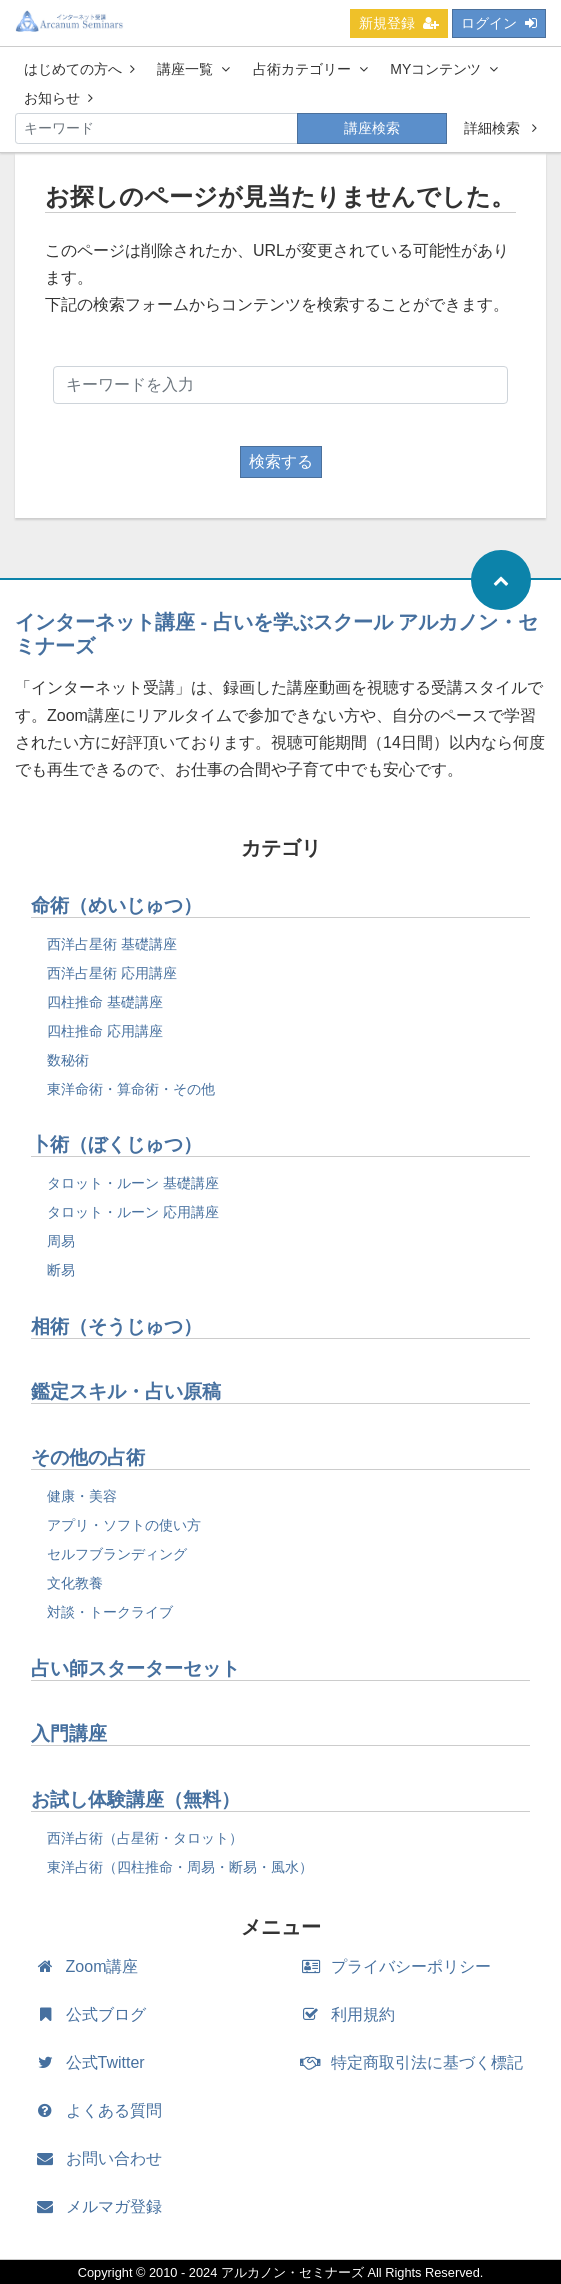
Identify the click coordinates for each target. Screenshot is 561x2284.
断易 (61, 1270)
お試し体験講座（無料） (135, 1799)
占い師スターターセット (135, 1668)
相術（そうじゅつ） (116, 1326)
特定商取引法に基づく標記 (417, 2062)
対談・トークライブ (110, 1612)
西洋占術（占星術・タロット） (145, 1838)
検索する (281, 461)
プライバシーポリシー (401, 1966)
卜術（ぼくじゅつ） (116, 1144)
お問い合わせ (103, 2158)
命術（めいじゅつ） (116, 905)
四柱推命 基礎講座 (105, 1002)
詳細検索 (500, 128)
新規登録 (399, 23)
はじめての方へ (79, 69)
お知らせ (58, 98)
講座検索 (372, 128)
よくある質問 (103, 2110)
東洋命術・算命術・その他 (131, 1089)
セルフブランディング (117, 1554)
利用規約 (353, 2014)
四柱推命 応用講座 (105, 1031)
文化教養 (75, 1583)
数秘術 (68, 1060)
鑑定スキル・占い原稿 (126, 1391)
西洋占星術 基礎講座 (112, 944)
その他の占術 (88, 1457)
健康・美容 (82, 1496)
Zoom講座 (91, 1966)
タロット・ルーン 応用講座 (133, 1212)
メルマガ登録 (103, 2206)
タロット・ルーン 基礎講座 (133, 1183)
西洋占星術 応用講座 (112, 973)
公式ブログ (95, 2014)
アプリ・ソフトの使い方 (124, 1525)
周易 (61, 1241)
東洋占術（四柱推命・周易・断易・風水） (180, 1867)
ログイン (499, 23)
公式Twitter (95, 2062)
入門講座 (69, 1733)
